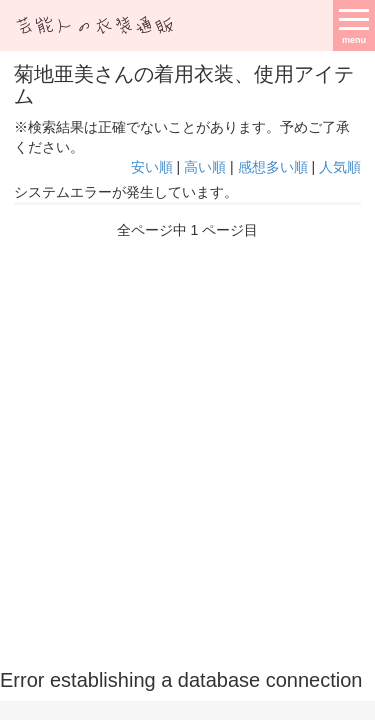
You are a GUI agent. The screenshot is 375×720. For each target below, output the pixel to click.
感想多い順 (273, 167)
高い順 (205, 167)
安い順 (152, 167)
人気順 (340, 167)
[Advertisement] (187, 447)
